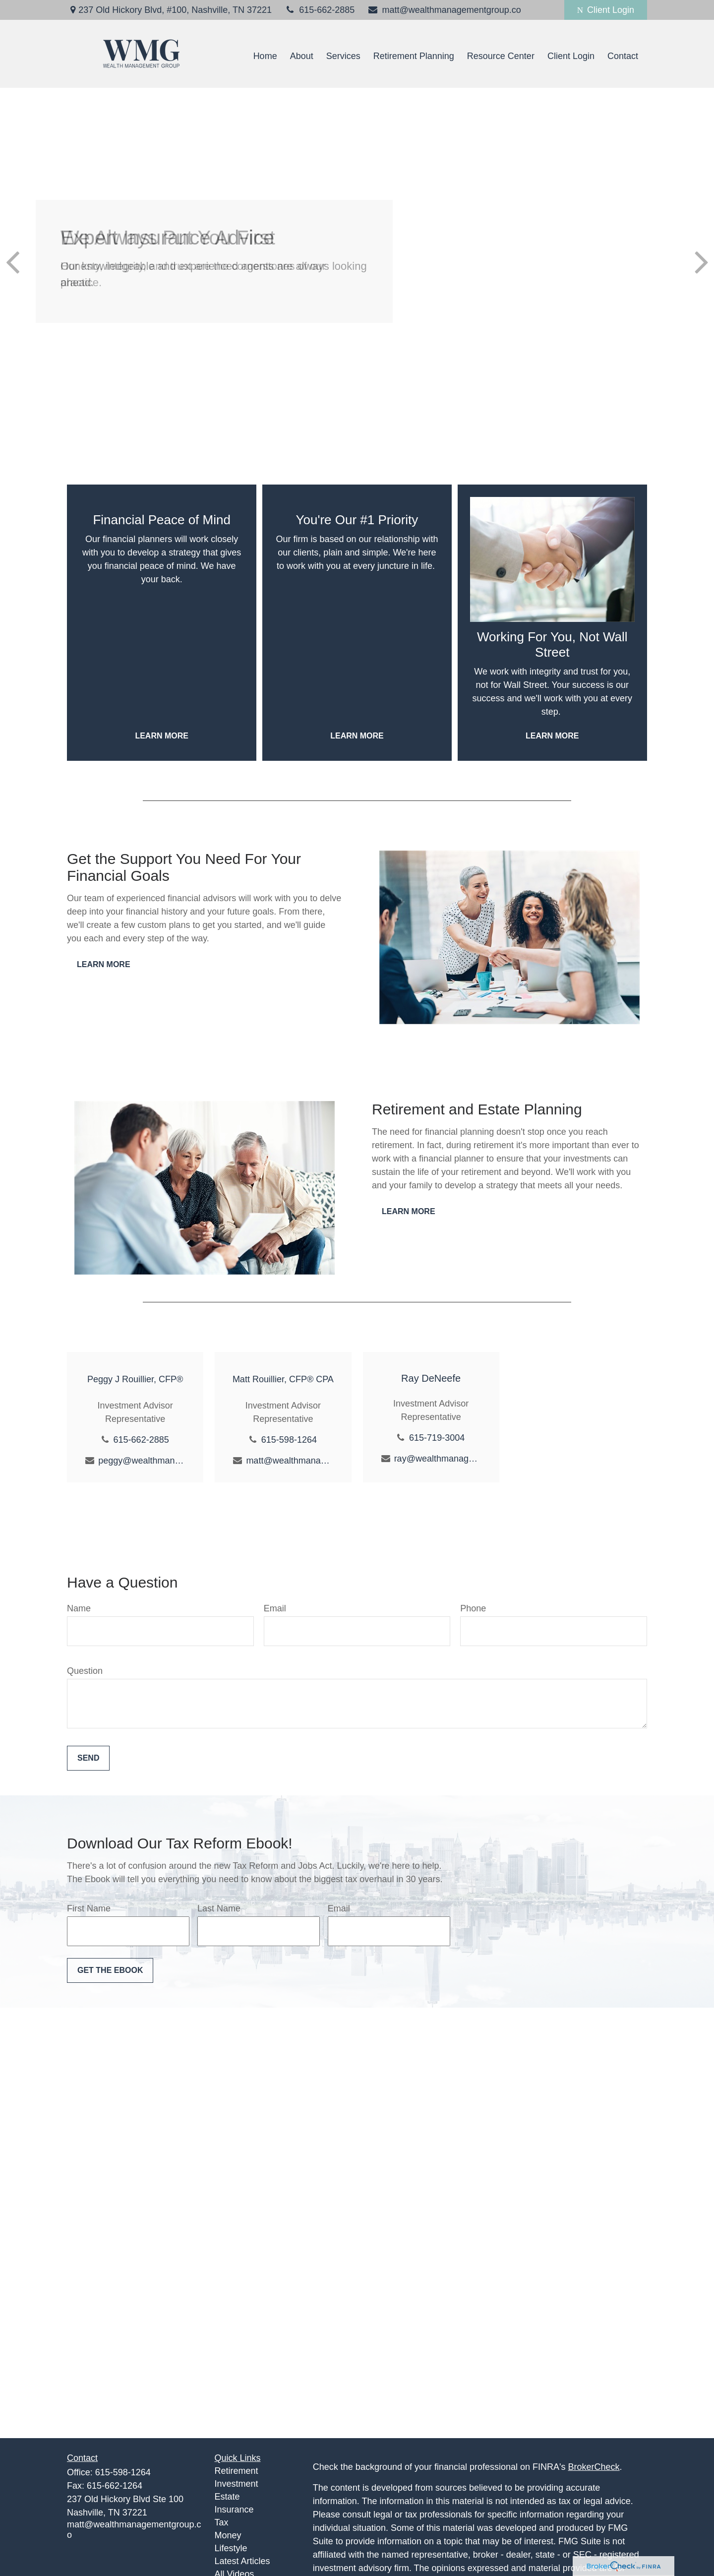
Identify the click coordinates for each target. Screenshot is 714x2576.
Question (85, 1671)
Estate (227, 2497)
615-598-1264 (289, 1440)
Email (275, 1608)
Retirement (236, 2471)
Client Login (605, 10)
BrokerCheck (594, 2467)
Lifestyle (231, 2548)
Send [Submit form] (88, 1758)
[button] (265, 56)
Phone (473, 1608)
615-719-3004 (437, 1438)
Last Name (218, 1908)
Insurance (234, 2510)
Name (79, 1608)
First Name (89, 1908)
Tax (222, 2522)
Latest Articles (242, 2561)
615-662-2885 (319, 10)
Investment (236, 2484)
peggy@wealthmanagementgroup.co (141, 1461)
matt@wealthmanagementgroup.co (444, 10)
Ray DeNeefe (431, 1378)
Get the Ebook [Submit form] (110, 1970)
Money (228, 2535)
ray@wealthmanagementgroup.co (437, 1459)
